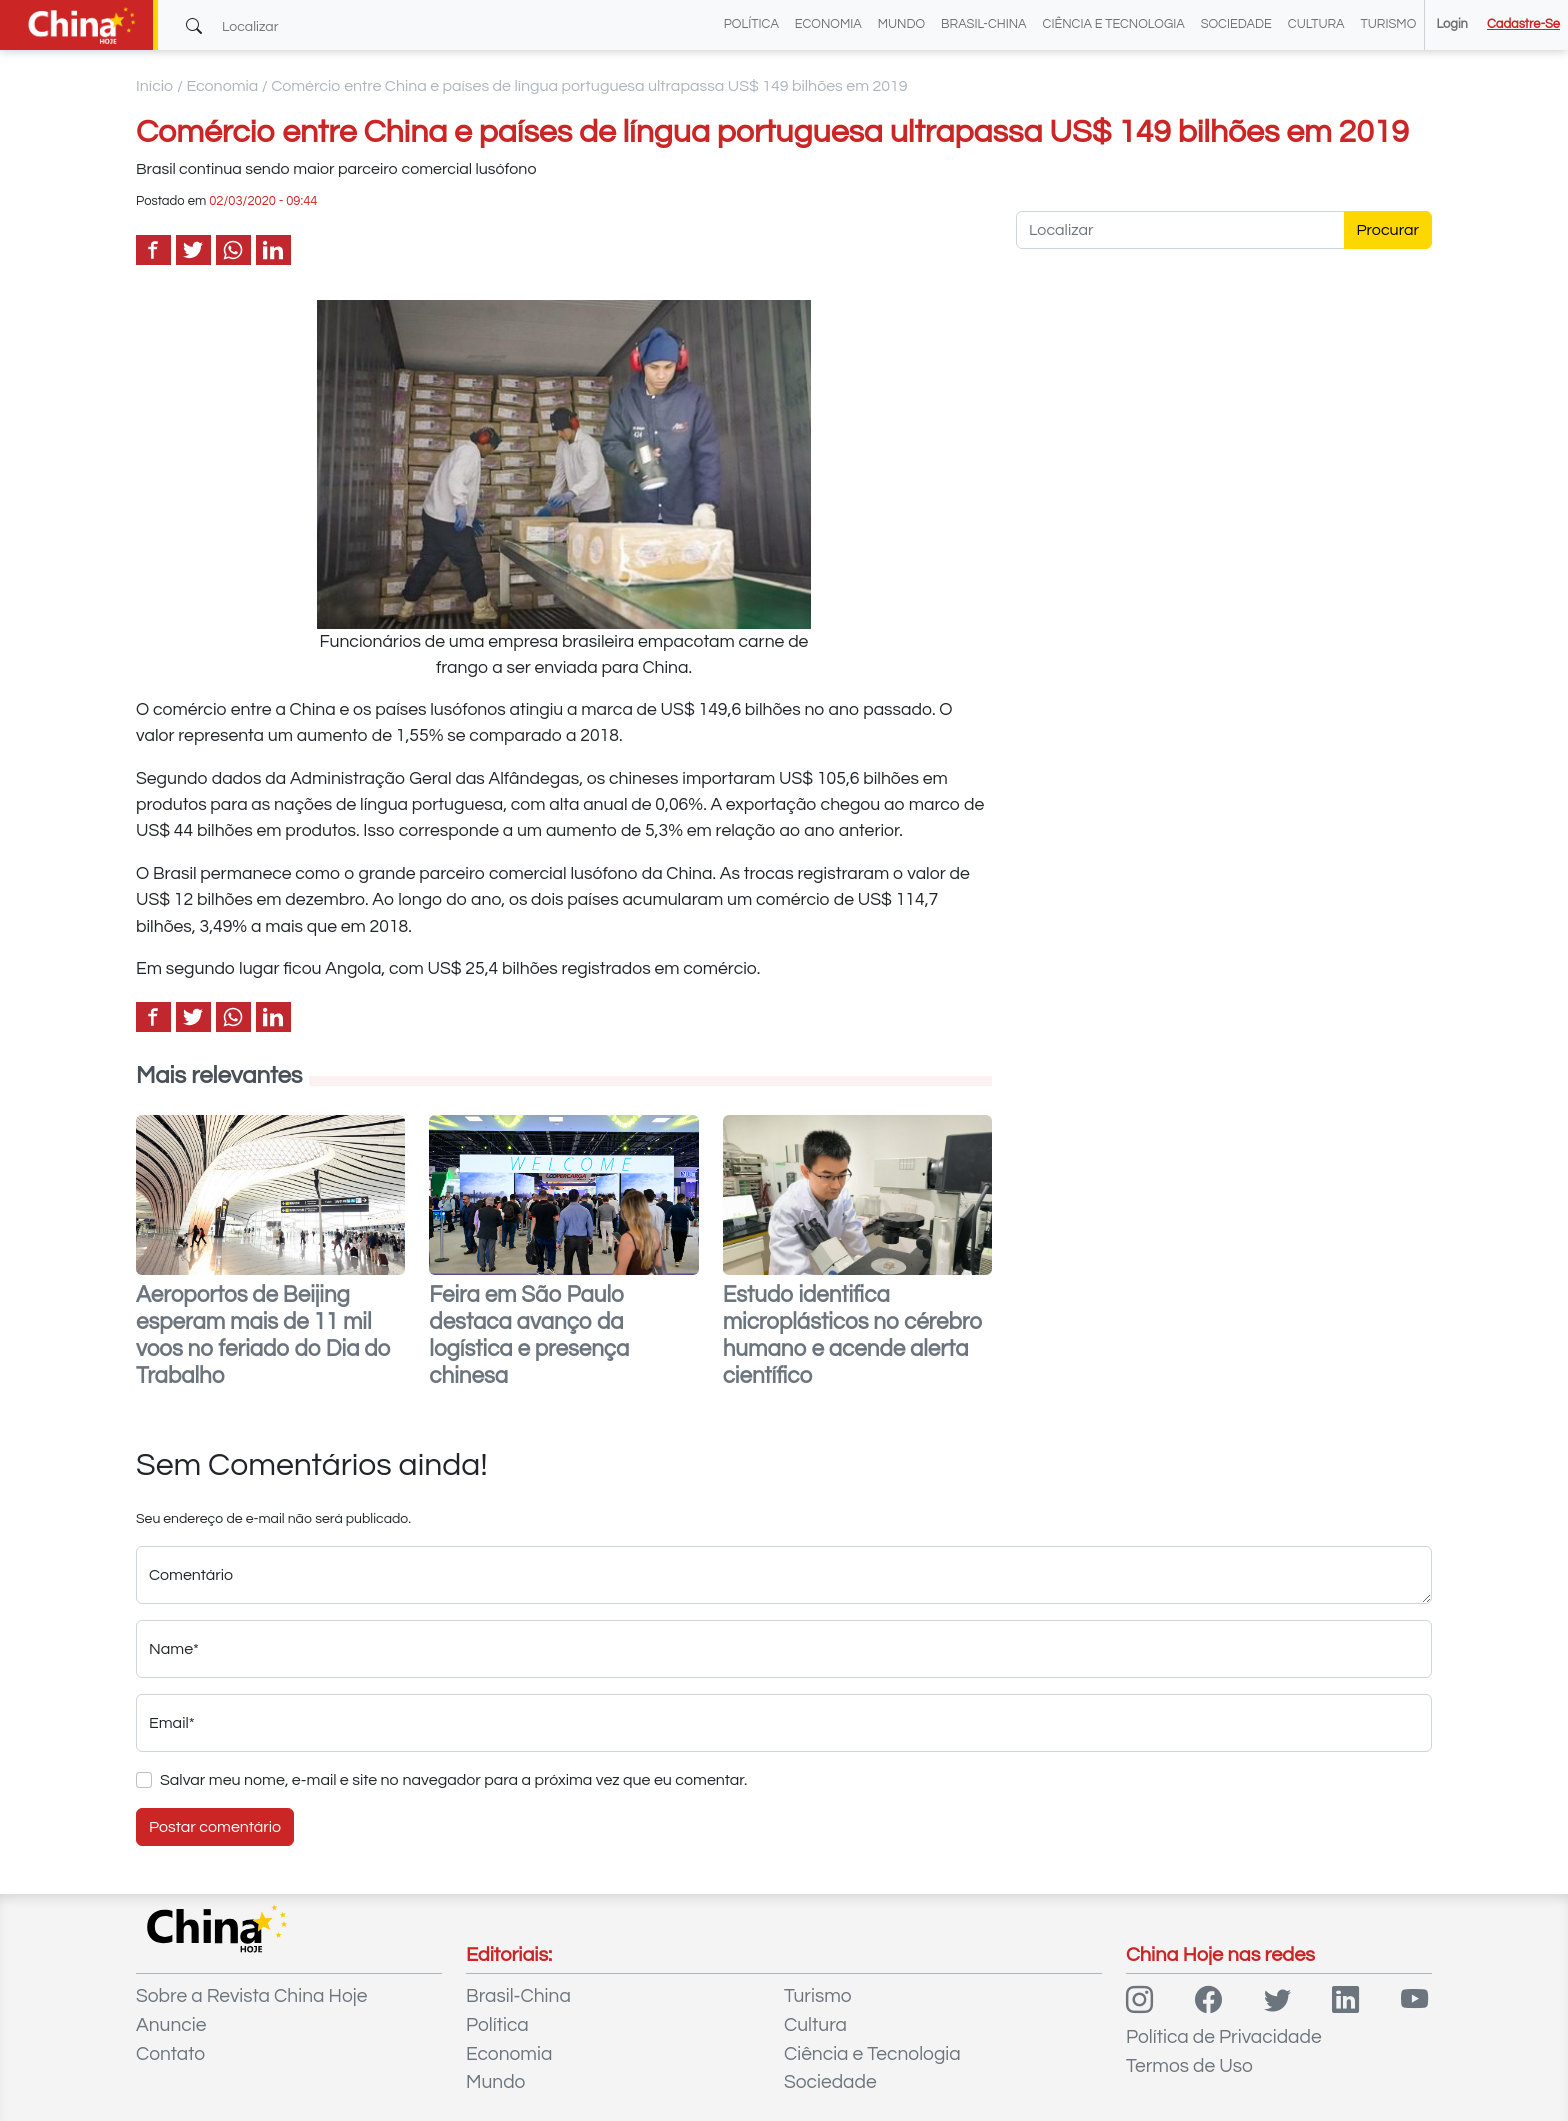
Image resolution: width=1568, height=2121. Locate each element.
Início (155, 86)
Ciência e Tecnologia (1114, 24)
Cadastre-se (1523, 24)
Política (751, 24)
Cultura (1316, 24)
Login (1451, 24)
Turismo (1389, 24)
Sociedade (1236, 24)
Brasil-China (983, 24)
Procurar (1388, 230)
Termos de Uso (1189, 2066)
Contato (170, 2054)
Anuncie (171, 2025)
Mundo (901, 24)
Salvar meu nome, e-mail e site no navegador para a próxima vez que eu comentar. (453, 1780)
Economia (828, 24)
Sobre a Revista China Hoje (251, 1996)
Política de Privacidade (1224, 2037)
